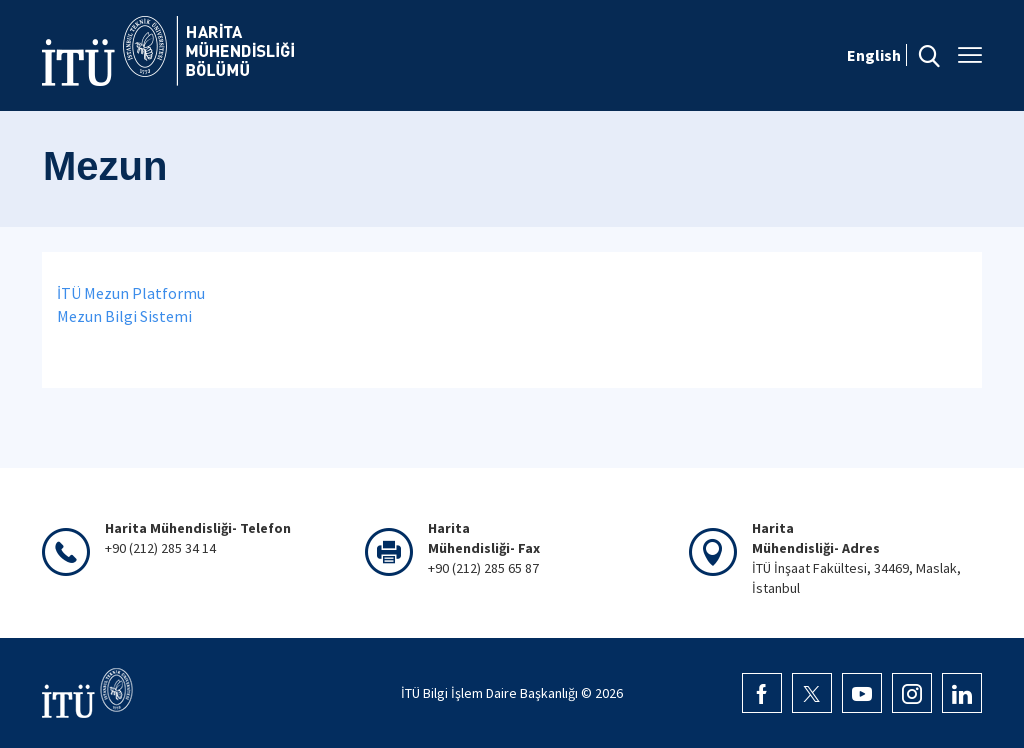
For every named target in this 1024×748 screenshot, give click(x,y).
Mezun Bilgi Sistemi (124, 316)
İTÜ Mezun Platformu (131, 293)
